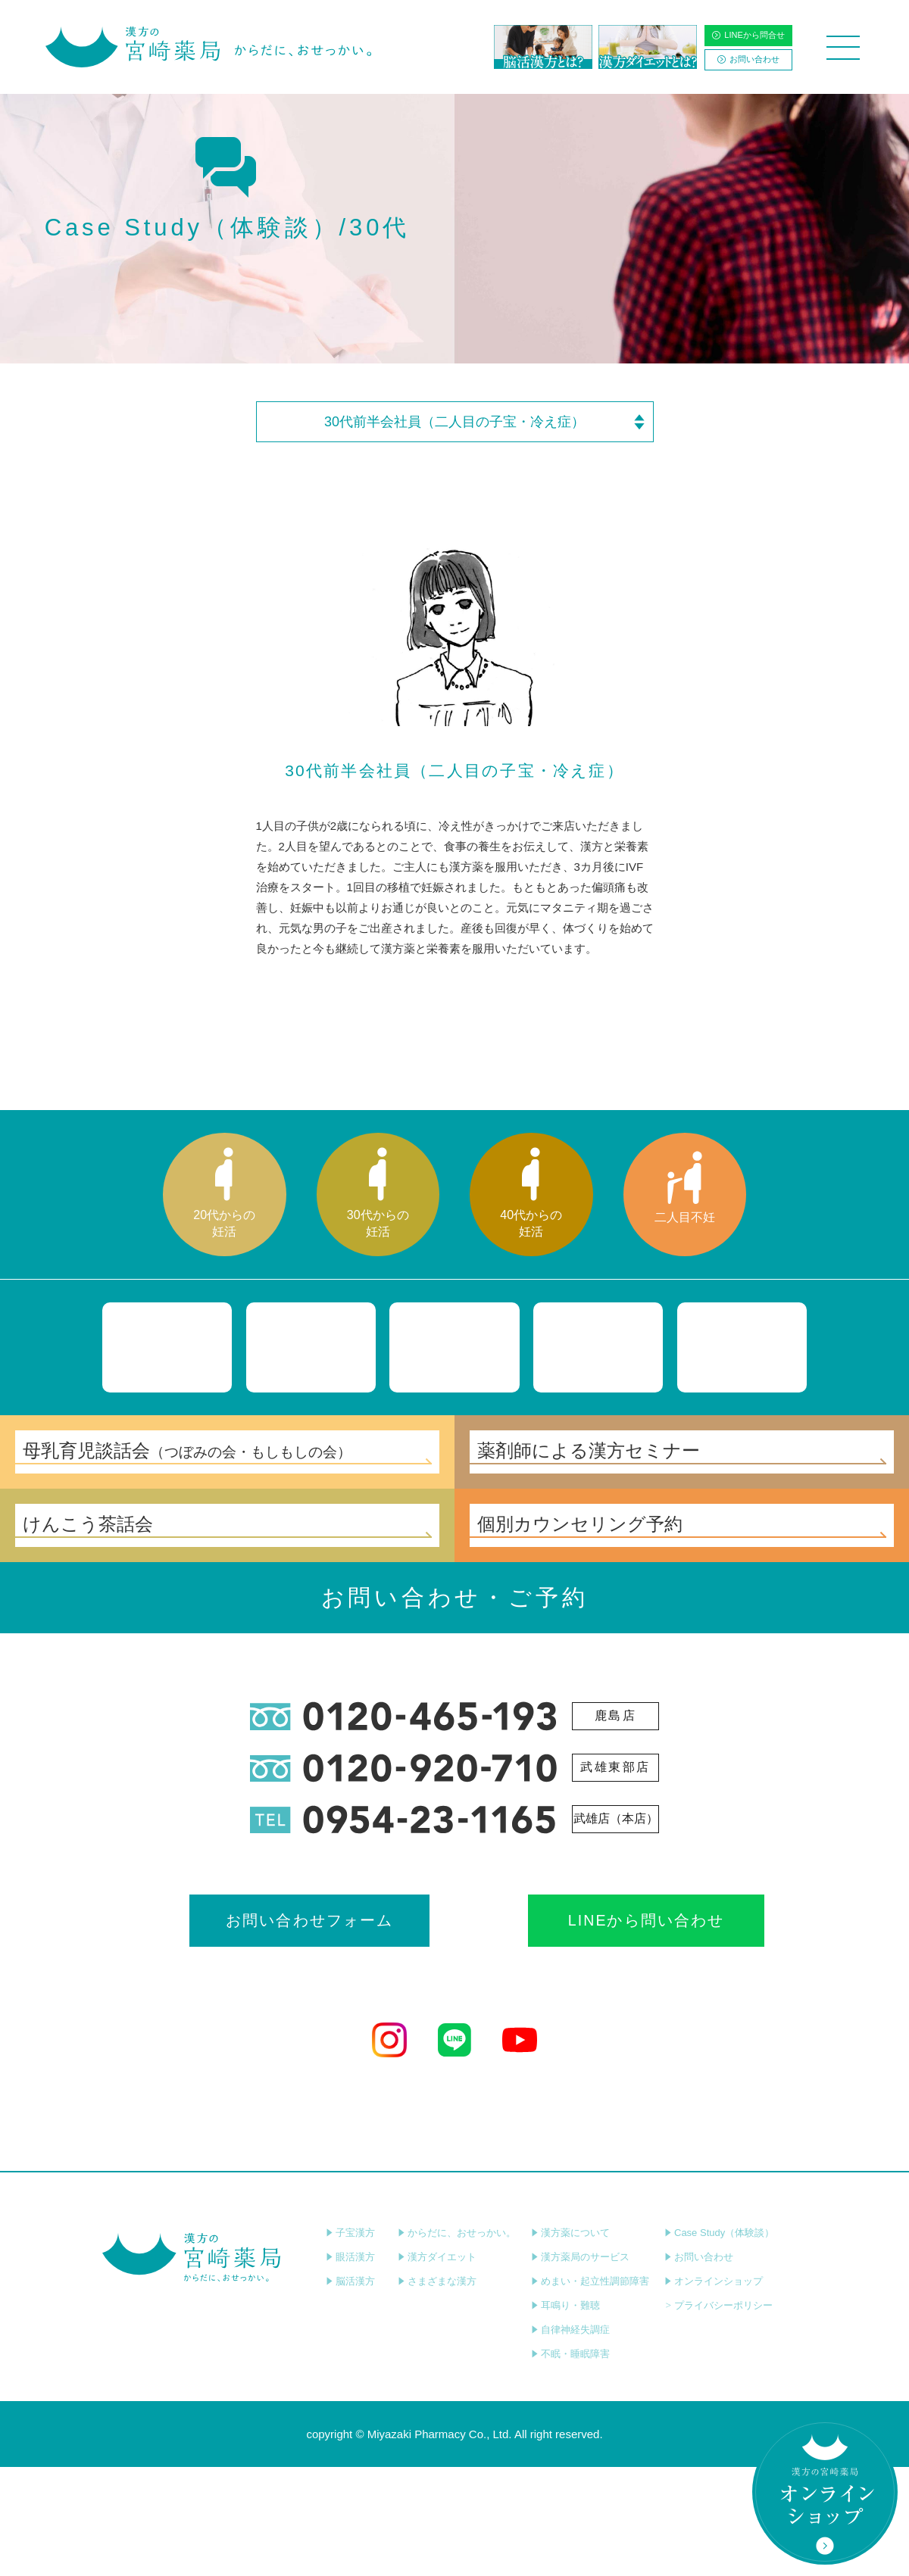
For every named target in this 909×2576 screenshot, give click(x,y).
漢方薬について (570, 2341)
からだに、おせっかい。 (457, 2341)
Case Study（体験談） (719, 2341)
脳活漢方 (350, 2390)
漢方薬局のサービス (580, 2366)
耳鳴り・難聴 (565, 2414)
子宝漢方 (350, 2341)
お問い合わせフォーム (320, 2027)
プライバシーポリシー (718, 2414)
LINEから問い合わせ (588, 2027)
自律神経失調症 (570, 2438)
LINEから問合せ (748, 34)
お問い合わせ (748, 59)
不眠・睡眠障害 (570, 2462)
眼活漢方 (350, 2366)
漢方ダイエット (437, 2366)
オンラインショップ (713, 2390)
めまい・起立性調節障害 (590, 2390)
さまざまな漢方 (437, 2390)
